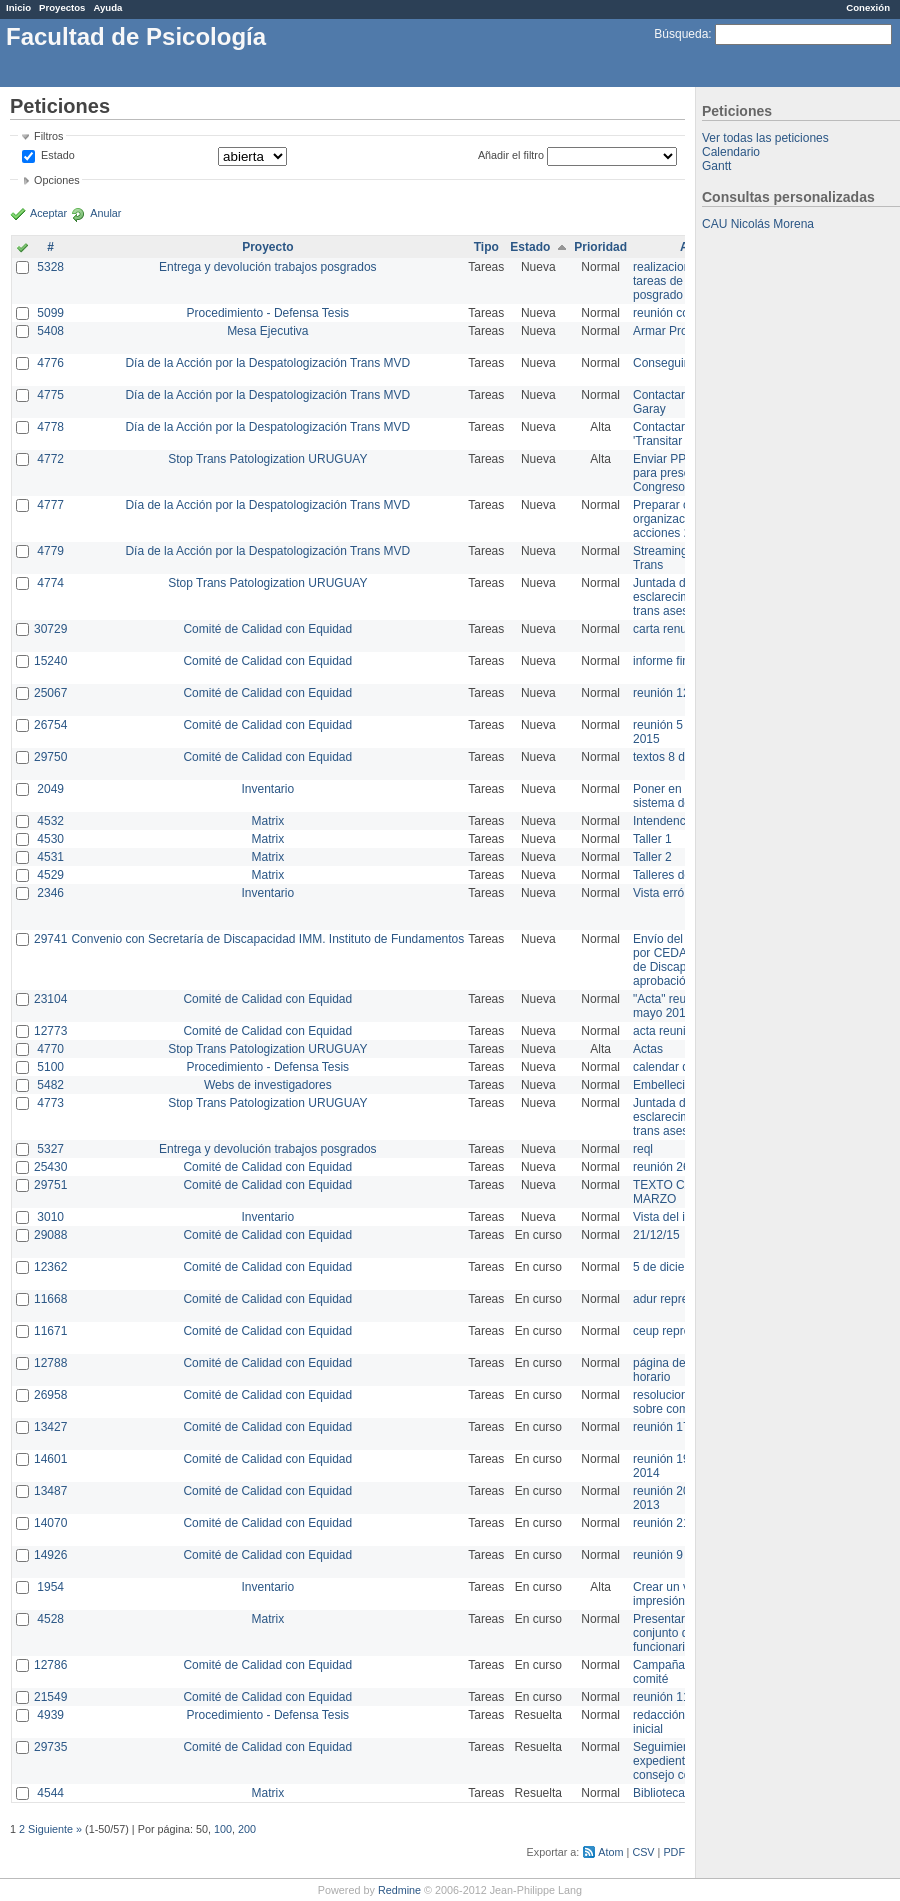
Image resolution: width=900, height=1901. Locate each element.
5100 (50, 1067)
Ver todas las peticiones (765, 138)
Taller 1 (652, 839)
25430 (50, 1167)
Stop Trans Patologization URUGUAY (267, 459)
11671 (50, 1331)
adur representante (683, 1299)
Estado (58, 155)
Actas (648, 1049)
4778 (50, 427)
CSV (643, 1852)
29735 (50, 1747)
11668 (50, 1299)
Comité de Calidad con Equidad (267, 629)
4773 (50, 1103)
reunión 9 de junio (680, 1555)
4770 (50, 1049)
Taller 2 (652, 857)
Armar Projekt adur (683, 331)
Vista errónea (668, 893)
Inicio (18, 7)
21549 (50, 1697)
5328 (50, 267)
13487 (50, 1491)
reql (643, 1149)
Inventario (267, 789)
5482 (50, 1085)
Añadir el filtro (511, 155)
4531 (50, 857)
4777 (50, 505)
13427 (50, 1427)
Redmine (399, 1890)
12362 (50, 1267)
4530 (50, 839)
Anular (105, 213)
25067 (50, 693)
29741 (50, 939)
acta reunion (666, 1031)
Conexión (868, 7)
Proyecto (267, 247)
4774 (50, 583)
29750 (50, 757)
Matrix (267, 821)
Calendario (731, 152)
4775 (50, 395)
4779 (50, 551)
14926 (50, 1555)
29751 (50, 1185)
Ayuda (107, 7)
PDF (674, 1852)
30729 (50, 629)
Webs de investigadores (268, 1085)
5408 (50, 331)
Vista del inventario (683, 1217)
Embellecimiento (677, 1085)
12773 (50, 1031)
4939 (50, 1715)
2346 (50, 893)
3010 (50, 1217)
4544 (50, 1793)
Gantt (716, 166)
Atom (610, 1852)
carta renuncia (671, 629)
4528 (50, 1619)
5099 (50, 313)
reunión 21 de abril (682, 1523)
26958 (50, 1395)
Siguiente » (55, 1829)
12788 (50, 1363)
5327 (50, 1149)
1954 (50, 1587)
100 (223, 1829)
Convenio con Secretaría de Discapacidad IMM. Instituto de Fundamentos (267, 939)
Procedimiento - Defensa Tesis (268, 313)
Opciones (57, 180)
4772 (50, 459)
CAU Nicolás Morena (758, 224)
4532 (50, 821)
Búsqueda (681, 34)
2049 (50, 789)
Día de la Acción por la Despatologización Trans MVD (267, 363)
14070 (50, 1523)
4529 (50, 875)
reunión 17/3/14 (674, 1427)
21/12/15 (656, 1235)
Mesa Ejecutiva (267, 331)
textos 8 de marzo (680, 757)
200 (247, 1829)
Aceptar (48, 213)
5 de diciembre (672, 1267)
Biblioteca (659, 1793)
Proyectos (62, 7)
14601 (50, 1459)
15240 (50, 661)
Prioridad (600, 247)
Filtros (48, 136)
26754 (50, 725)
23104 (50, 999)
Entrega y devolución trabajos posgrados (267, 267)
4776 (50, 363)
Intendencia (664, 821)
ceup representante (684, 1331)
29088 (50, 1235)
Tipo (486, 247)
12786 (50, 1665)
